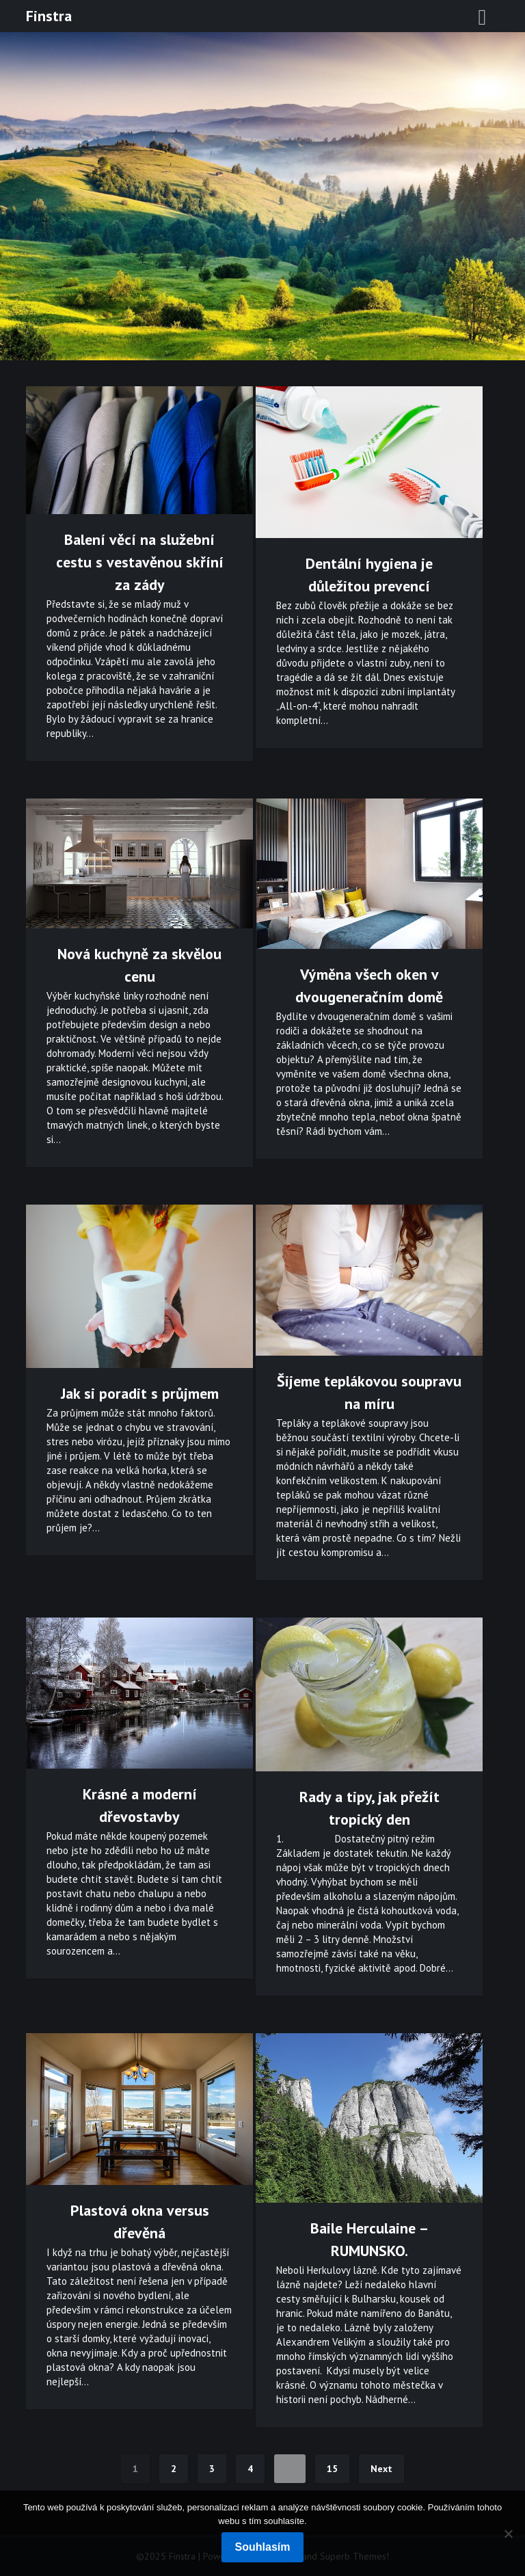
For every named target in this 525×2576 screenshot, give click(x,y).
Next (381, 2469)
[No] (508, 2533)
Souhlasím (263, 2547)
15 (332, 2469)
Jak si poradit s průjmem (140, 1393)
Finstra (49, 15)
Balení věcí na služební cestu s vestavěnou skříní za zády (140, 562)
